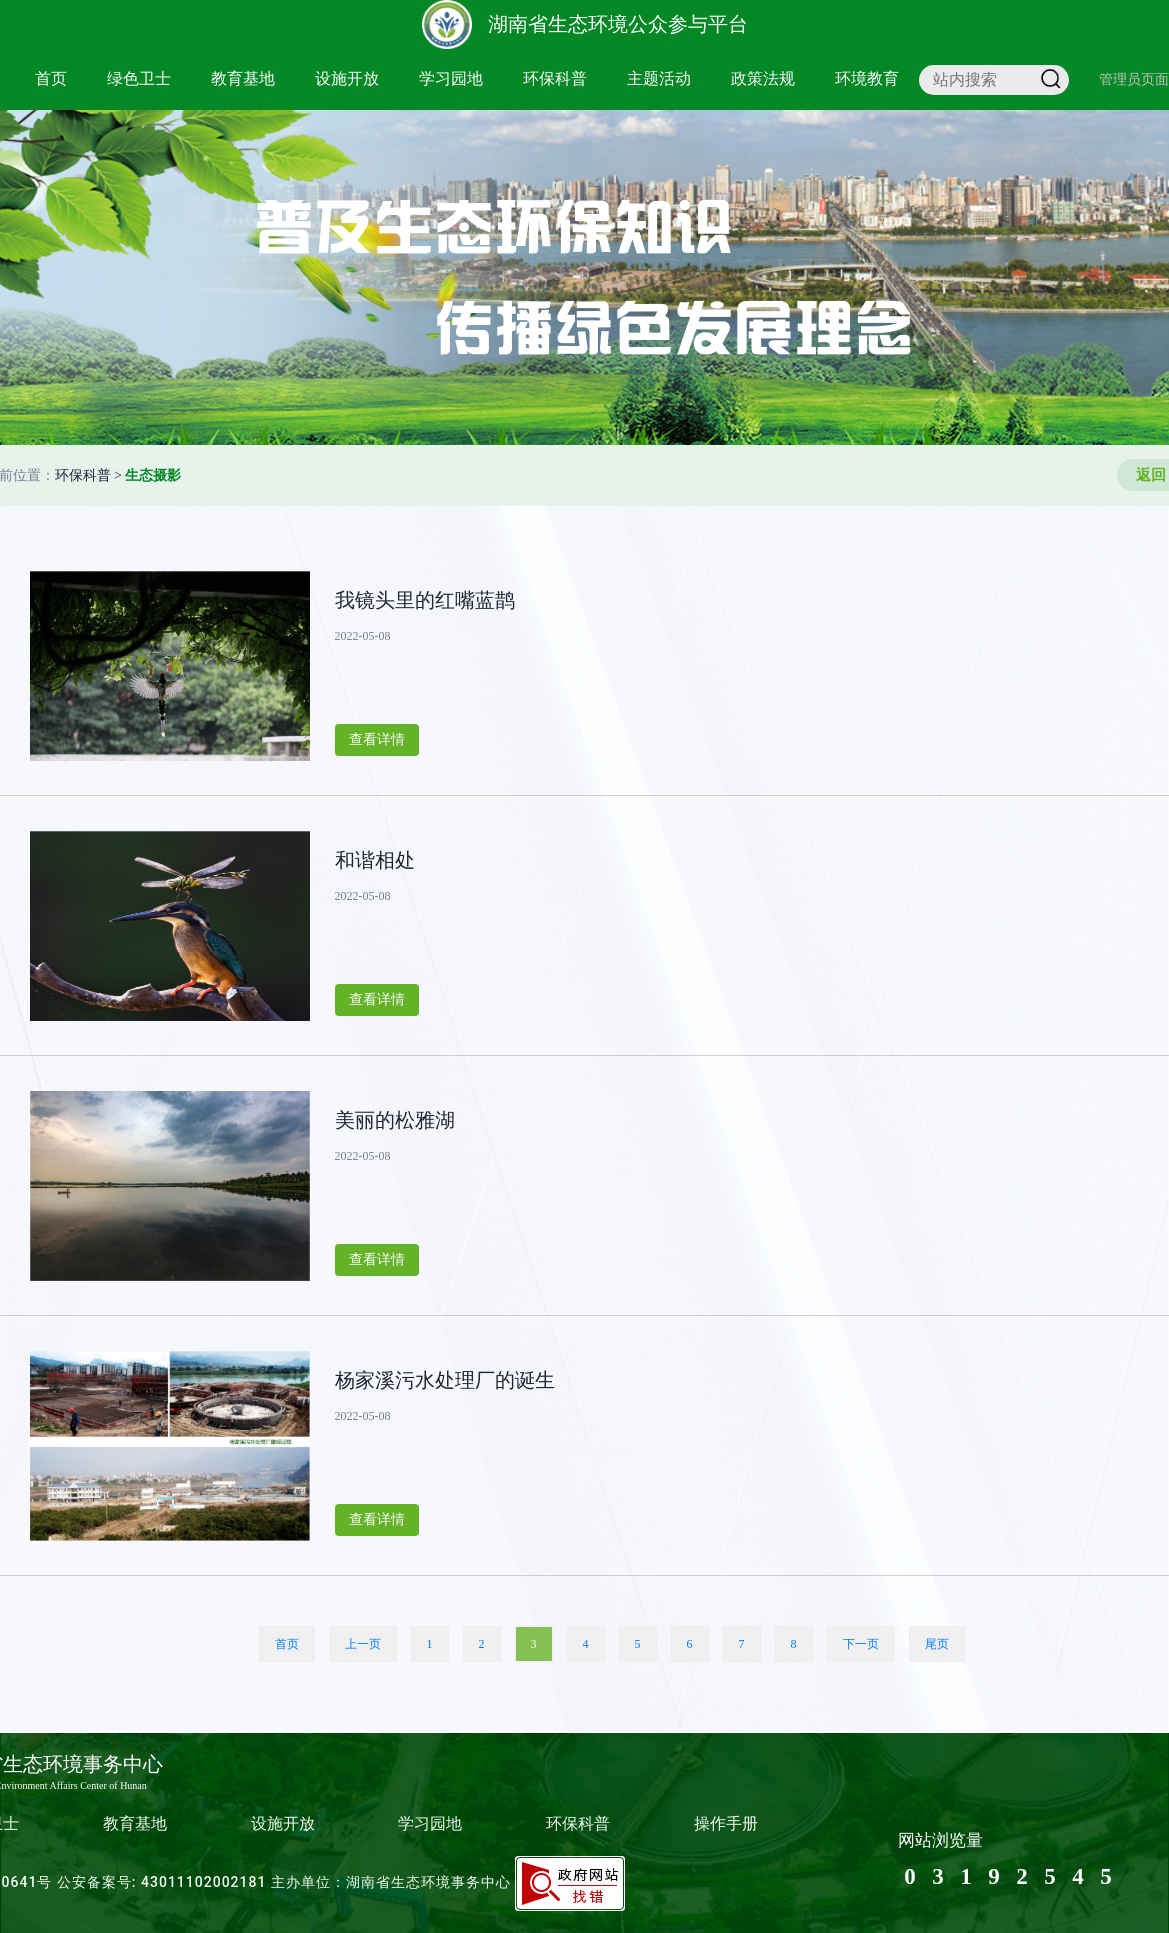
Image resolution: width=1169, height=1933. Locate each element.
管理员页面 (1134, 79)
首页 (51, 78)
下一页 (861, 1644)
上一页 (363, 1644)
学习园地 (451, 78)
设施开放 (347, 78)
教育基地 (243, 78)
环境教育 (867, 78)
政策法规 (763, 78)
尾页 (937, 1644)
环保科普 (555, 78)
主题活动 (659, 78)
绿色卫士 (139, 78)
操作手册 (726, 1823)
